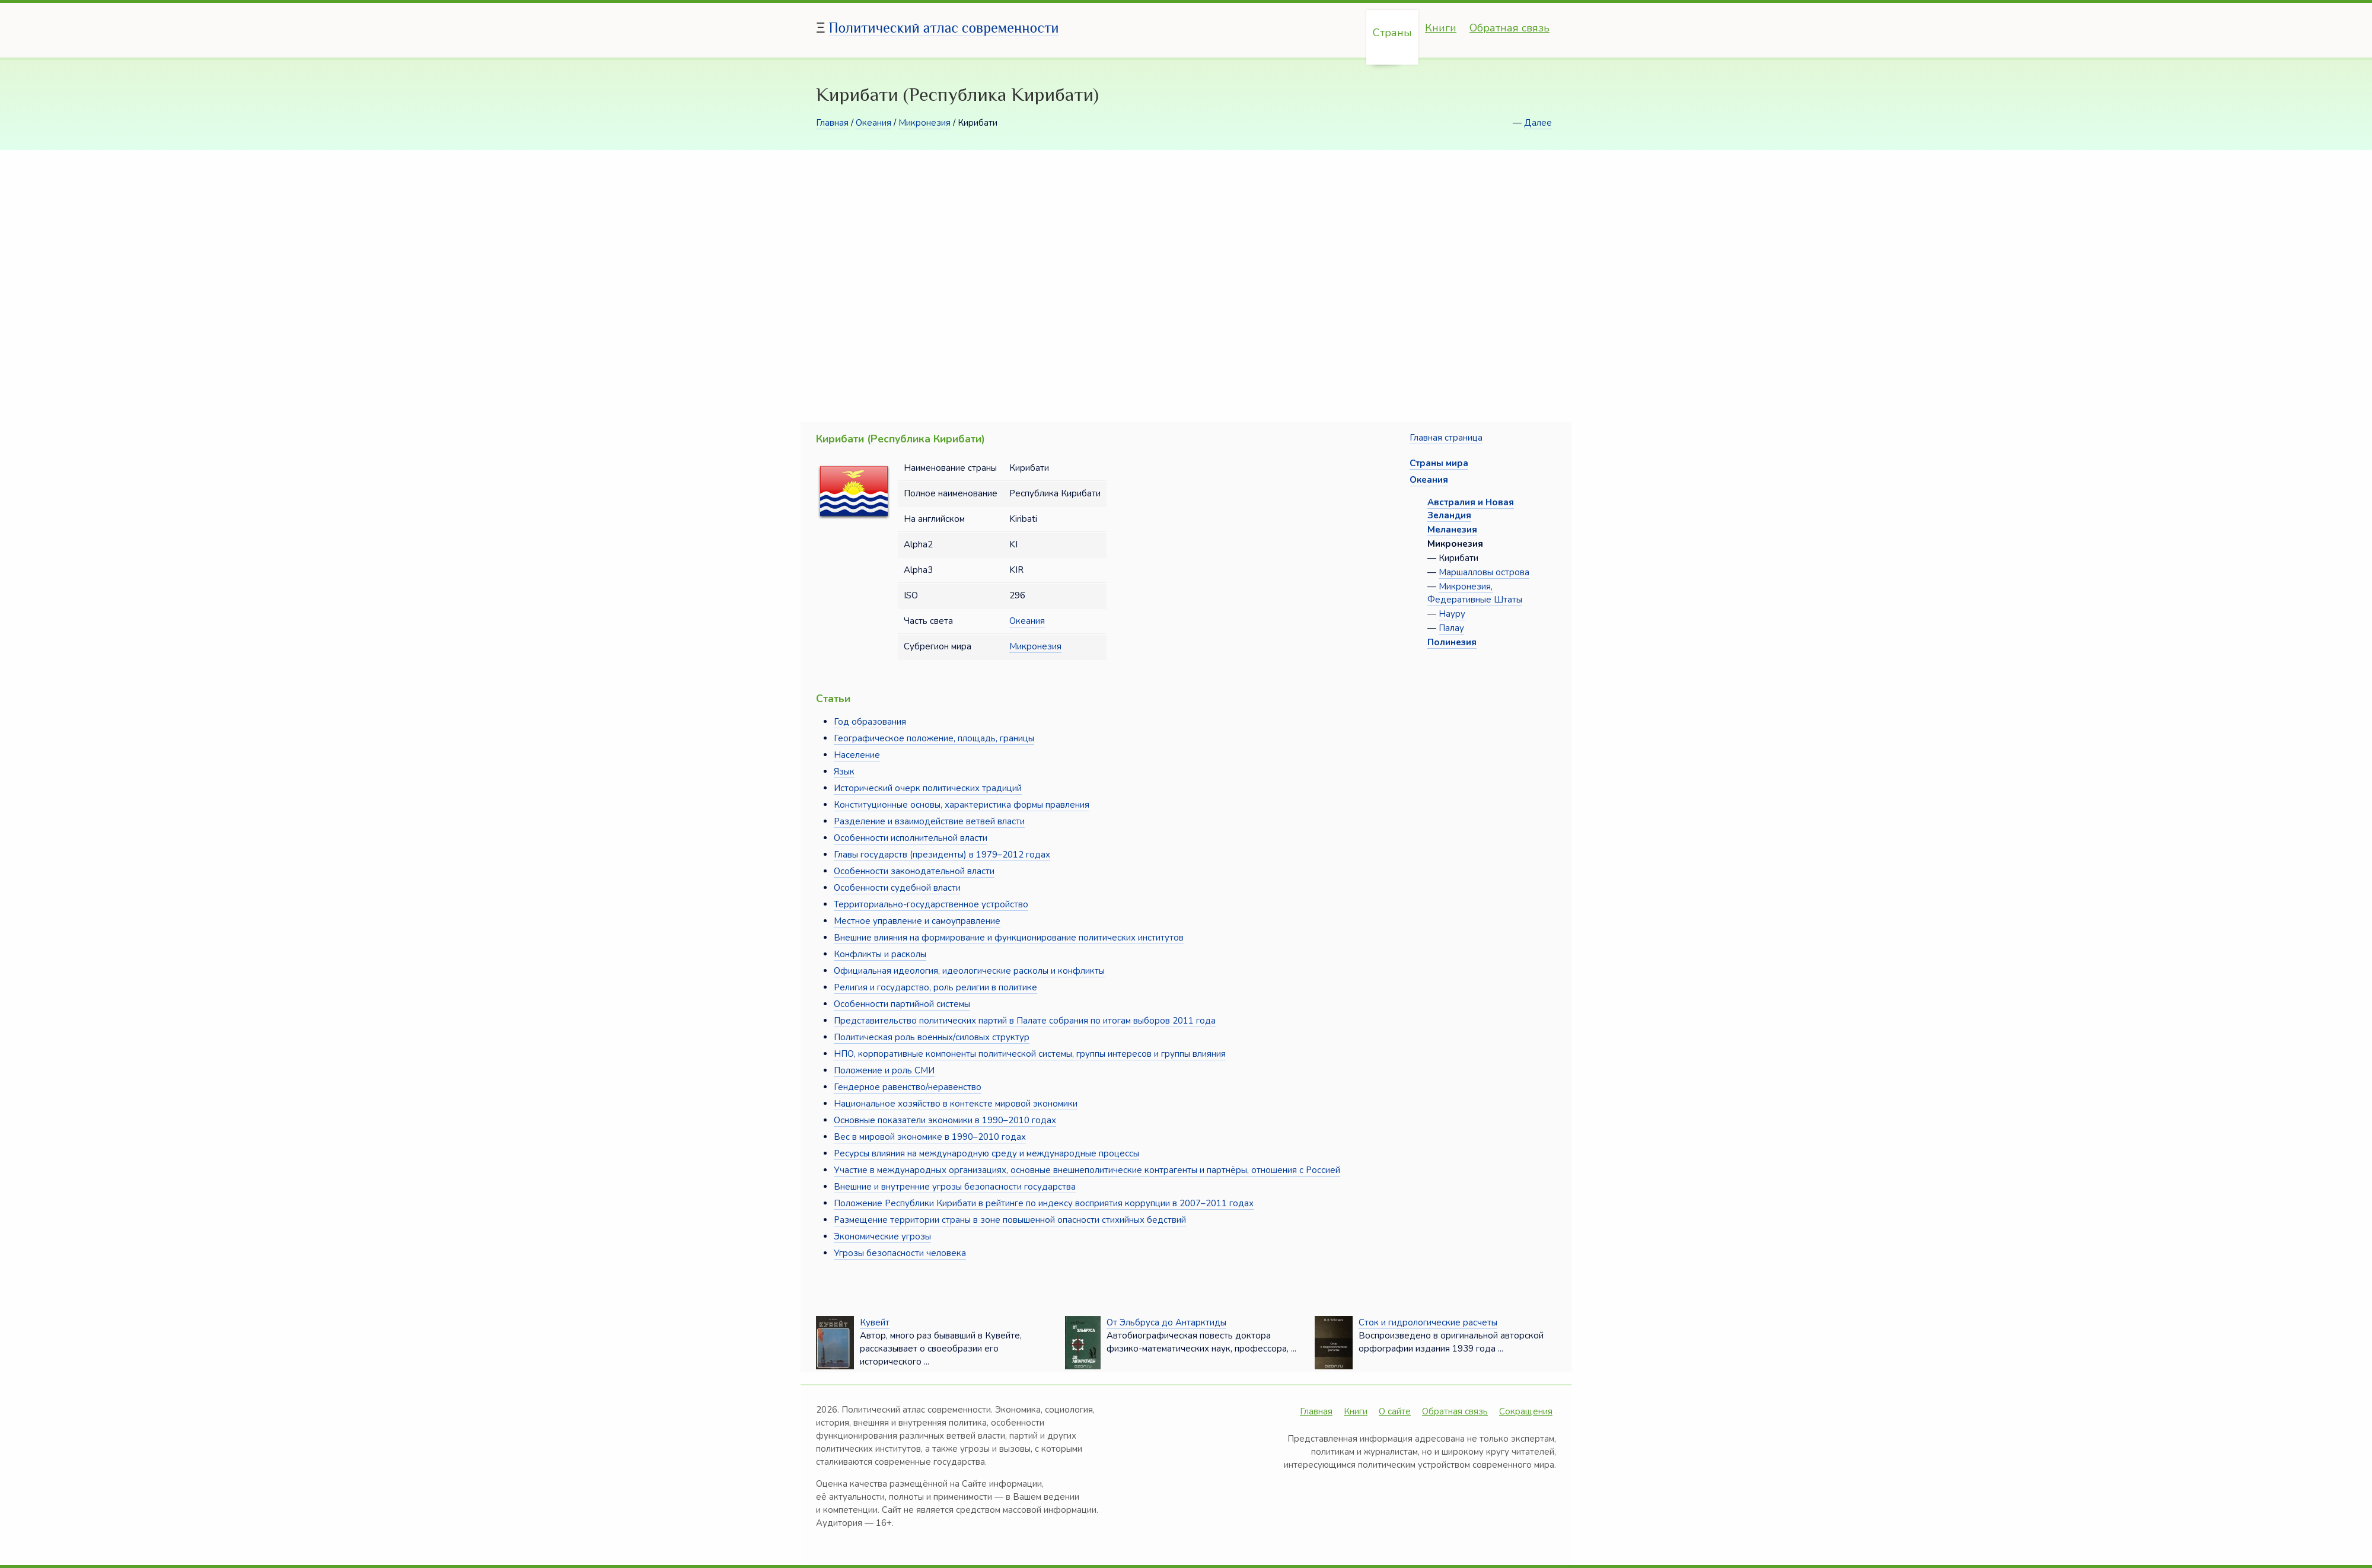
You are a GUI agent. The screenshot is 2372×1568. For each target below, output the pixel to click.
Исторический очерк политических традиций (928, 788)
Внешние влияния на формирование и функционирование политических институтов (1009, 938)
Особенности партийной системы (902, 1004)
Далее (1538, 123)
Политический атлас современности (944, 28)
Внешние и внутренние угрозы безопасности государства (955, 1187)
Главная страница (1446, 438)
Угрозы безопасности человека (900, 1253)
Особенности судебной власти (897, 888)
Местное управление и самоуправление (917, 921)
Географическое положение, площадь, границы (934, 738)
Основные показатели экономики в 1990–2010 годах (945, 1120)
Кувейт (875, 1322)
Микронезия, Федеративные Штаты (1474, 593)
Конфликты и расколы (880, 954)
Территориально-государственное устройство (931, 904)
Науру (1452, 614)
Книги (1440, 28)
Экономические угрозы (882, 1236)
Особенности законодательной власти (914, 871)
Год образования (870, 722)
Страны (1392, 33)
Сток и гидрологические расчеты (1428, 1322)
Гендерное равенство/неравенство (907, 1087)
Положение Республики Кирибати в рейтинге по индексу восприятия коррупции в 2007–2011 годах (1044, 1203)
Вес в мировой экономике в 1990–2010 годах (930, 1137)
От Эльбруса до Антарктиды (1166, 1322)
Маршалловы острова (1484, 572)
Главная (832, 123)
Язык (844, 771)
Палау (1451, 628)
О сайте (1395, 1411)
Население (857, 755)
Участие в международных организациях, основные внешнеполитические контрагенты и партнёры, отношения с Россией (1087, 1170)
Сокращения (1525, 1411)
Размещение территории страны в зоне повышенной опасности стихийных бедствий (1010, 1220)
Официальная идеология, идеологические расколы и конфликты (969, 971)
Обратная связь (1509, 28)
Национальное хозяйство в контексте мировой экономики (955, 1104)
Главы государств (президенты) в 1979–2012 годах (942, 855)
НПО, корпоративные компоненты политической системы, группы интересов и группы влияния (1030, 1054)
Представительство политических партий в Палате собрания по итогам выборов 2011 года (1025, 1021)
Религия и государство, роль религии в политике (935, 987)
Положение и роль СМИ (884, 1070)
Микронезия (924, 123)
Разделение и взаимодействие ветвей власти (929, 821)
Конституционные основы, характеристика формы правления (961, 805)
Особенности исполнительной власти (910, 838)
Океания (873, 123)
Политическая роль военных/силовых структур (931, 1037)
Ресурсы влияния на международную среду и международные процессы (986, 1153)
